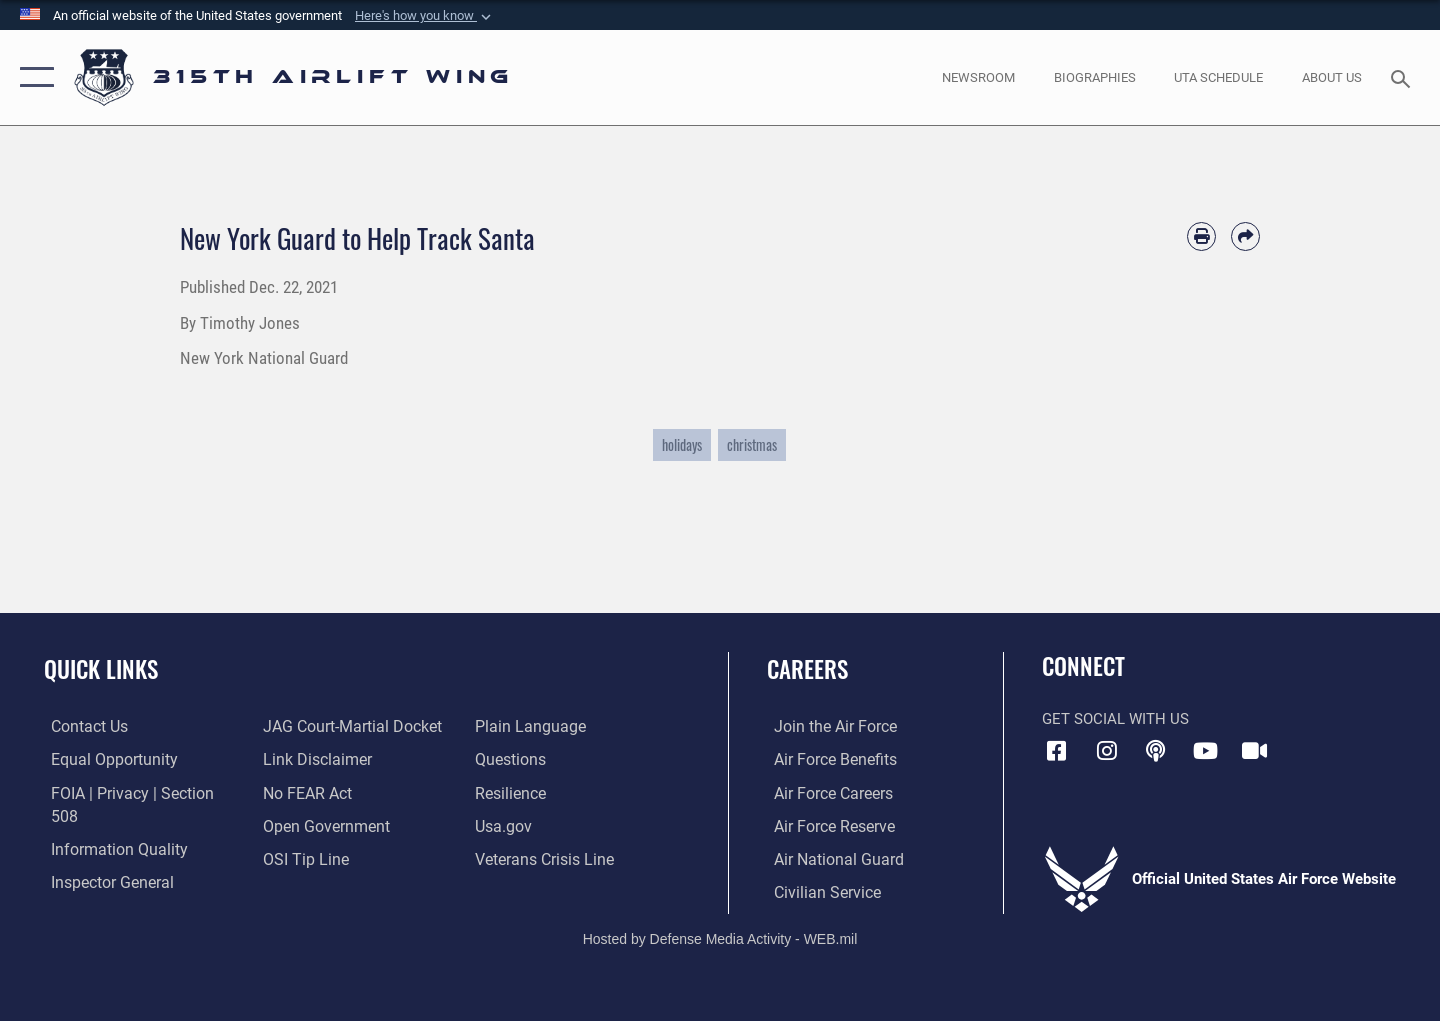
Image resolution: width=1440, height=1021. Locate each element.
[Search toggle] (1403, 77)
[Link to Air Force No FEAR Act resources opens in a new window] (304, 792)
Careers (807, 669)
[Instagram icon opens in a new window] (1107, 751)
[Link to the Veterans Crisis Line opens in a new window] (544, 857)
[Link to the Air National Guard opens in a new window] (828, 857)
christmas (752, 444)
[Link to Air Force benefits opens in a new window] (826, 759)
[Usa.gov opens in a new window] (504, 825)
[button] (425, 16)
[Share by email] (1245, 236)
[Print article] (1201, 236)
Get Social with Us (1115, 719)
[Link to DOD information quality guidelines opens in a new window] (108, 825)
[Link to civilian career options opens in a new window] (818, 890)
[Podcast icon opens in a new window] (1156, 751)
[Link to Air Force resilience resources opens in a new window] (511, 792)
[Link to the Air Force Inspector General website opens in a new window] (103, 857)
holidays (682, 444)
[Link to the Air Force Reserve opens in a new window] (826, 825)
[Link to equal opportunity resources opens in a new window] (103, 759)
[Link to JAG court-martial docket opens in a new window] (347, 726)
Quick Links (101, 669)
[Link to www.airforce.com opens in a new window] (826, 726)
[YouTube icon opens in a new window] (1205, 751)
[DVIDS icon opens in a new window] (1255, 751)
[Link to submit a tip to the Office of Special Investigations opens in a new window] (301, 857)
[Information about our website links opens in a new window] (313, 759)
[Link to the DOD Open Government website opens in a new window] (320, 825)
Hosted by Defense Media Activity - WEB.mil (720, 937)
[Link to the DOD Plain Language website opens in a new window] (527, 726)
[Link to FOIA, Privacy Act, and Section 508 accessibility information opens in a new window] (135, 792)
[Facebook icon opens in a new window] (1057, 751)
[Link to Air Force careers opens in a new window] (825, 792)
